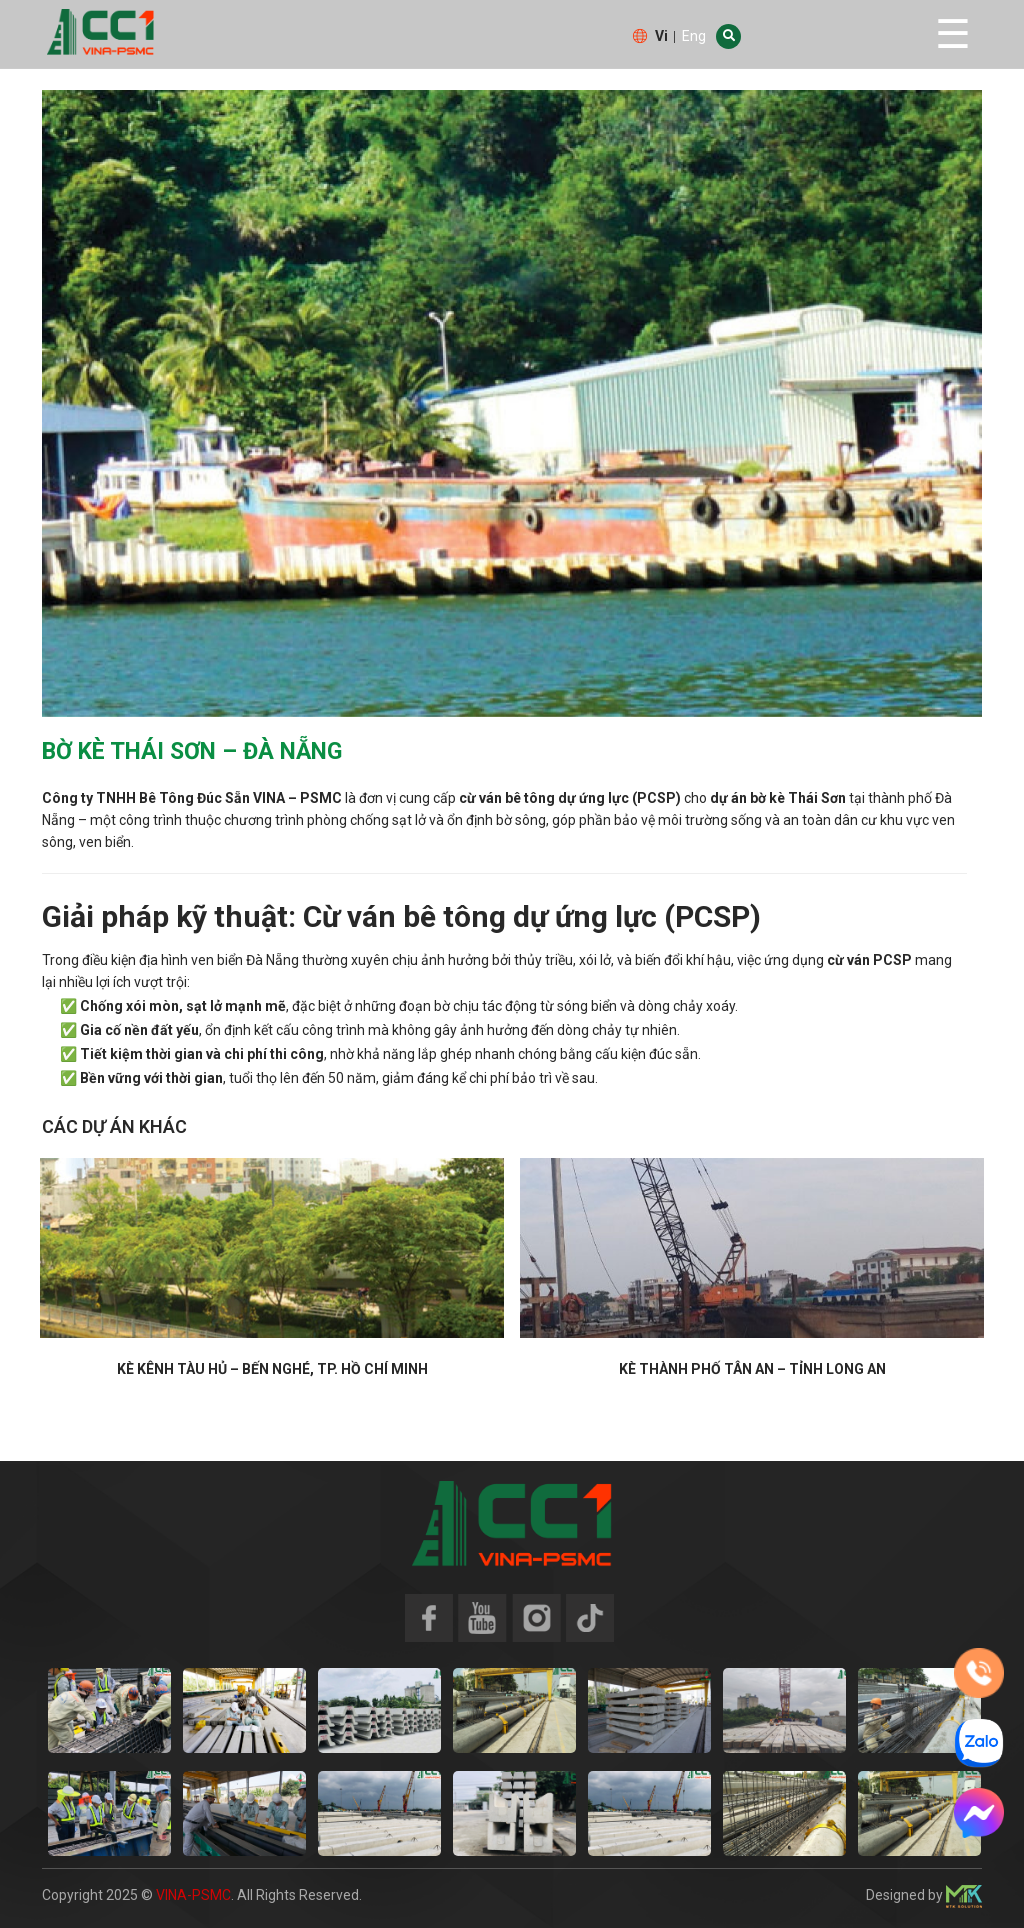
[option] (512, 403)
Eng (694, 36)
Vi (661, 36)
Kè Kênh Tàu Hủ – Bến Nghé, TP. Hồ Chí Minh (272, 1369)
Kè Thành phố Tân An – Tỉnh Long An (752, 1369)
